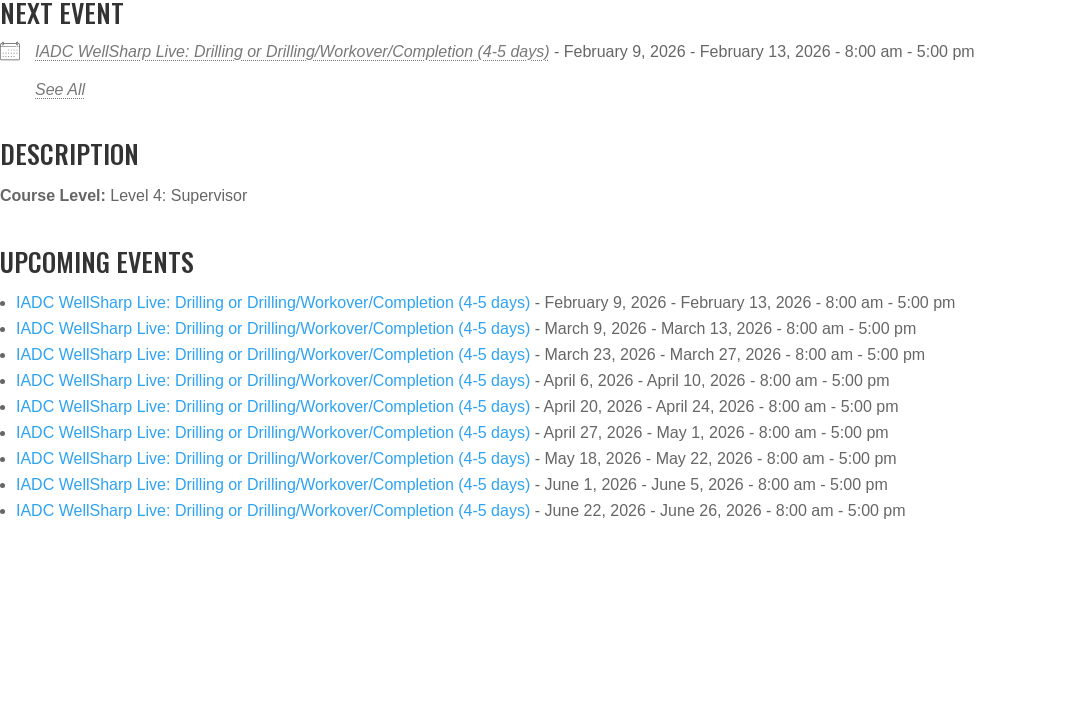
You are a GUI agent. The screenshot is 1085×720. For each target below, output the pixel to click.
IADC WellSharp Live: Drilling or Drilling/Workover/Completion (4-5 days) (292, 51)
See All (60, 89)
